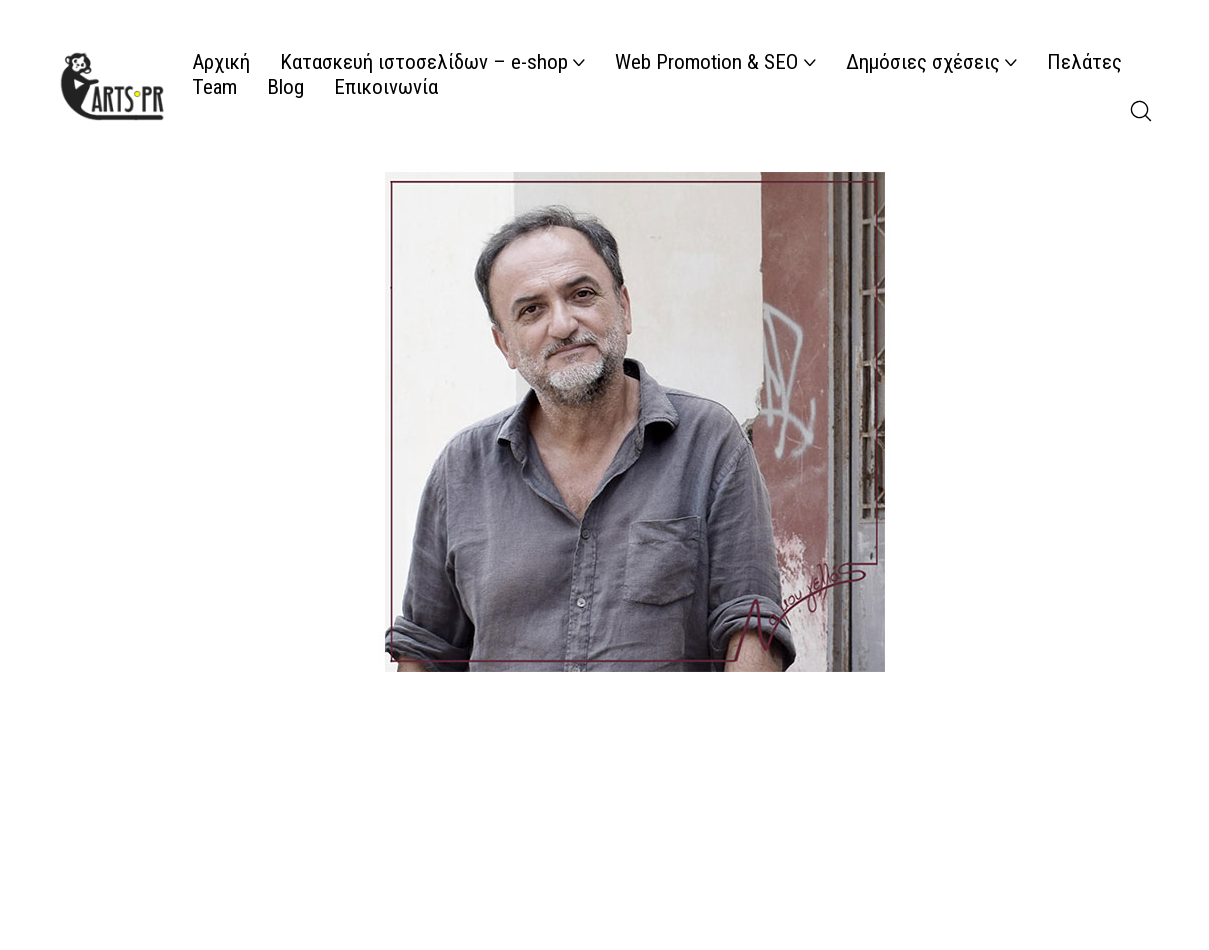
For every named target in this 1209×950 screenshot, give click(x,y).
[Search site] (1141, 111)
